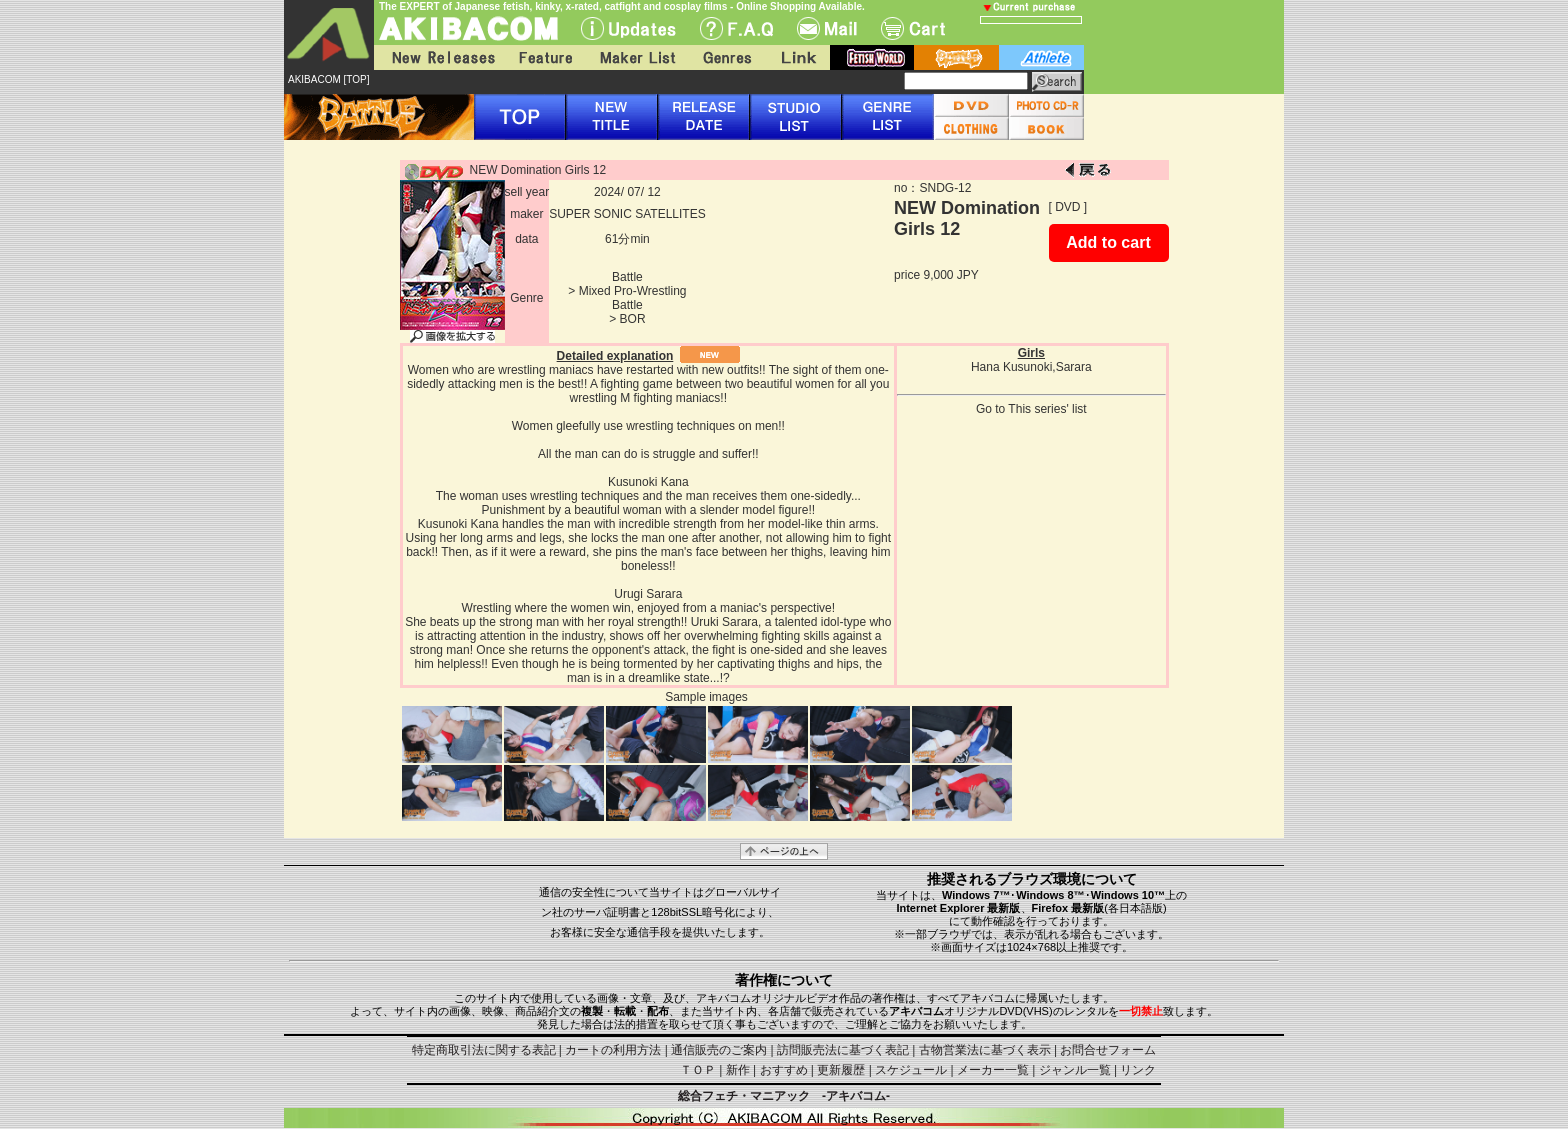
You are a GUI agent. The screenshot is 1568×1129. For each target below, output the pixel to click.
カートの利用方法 (613, 1050)
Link (797, 57)
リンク (1138, 1070)
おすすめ (784, 1070)
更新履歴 (841, 1070)
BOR (633, 319)
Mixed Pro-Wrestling (633, 291)
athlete (1041, 57)
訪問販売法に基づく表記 (843, 1050)
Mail (827, 28)
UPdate (628, 28)
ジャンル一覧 (1075, 1070)
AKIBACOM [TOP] (329, 79)
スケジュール (911, 1070)
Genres (726, 57)
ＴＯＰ (698, 1070)
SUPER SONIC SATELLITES (627, 214)
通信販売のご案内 (719, 1050)
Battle (627, 277)
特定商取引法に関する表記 (484, 1050)
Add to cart (1108, 242)
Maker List (637, 57)
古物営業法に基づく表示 (985, 1050)
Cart (913, 28)
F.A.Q (736, 28)
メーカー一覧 (993, 1070)
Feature (545, 57)
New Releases (439, 57)
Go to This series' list (1031, 409)
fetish (872, 57)
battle (956, 57)
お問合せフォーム (1108, 1050)
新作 (738, 1070)
